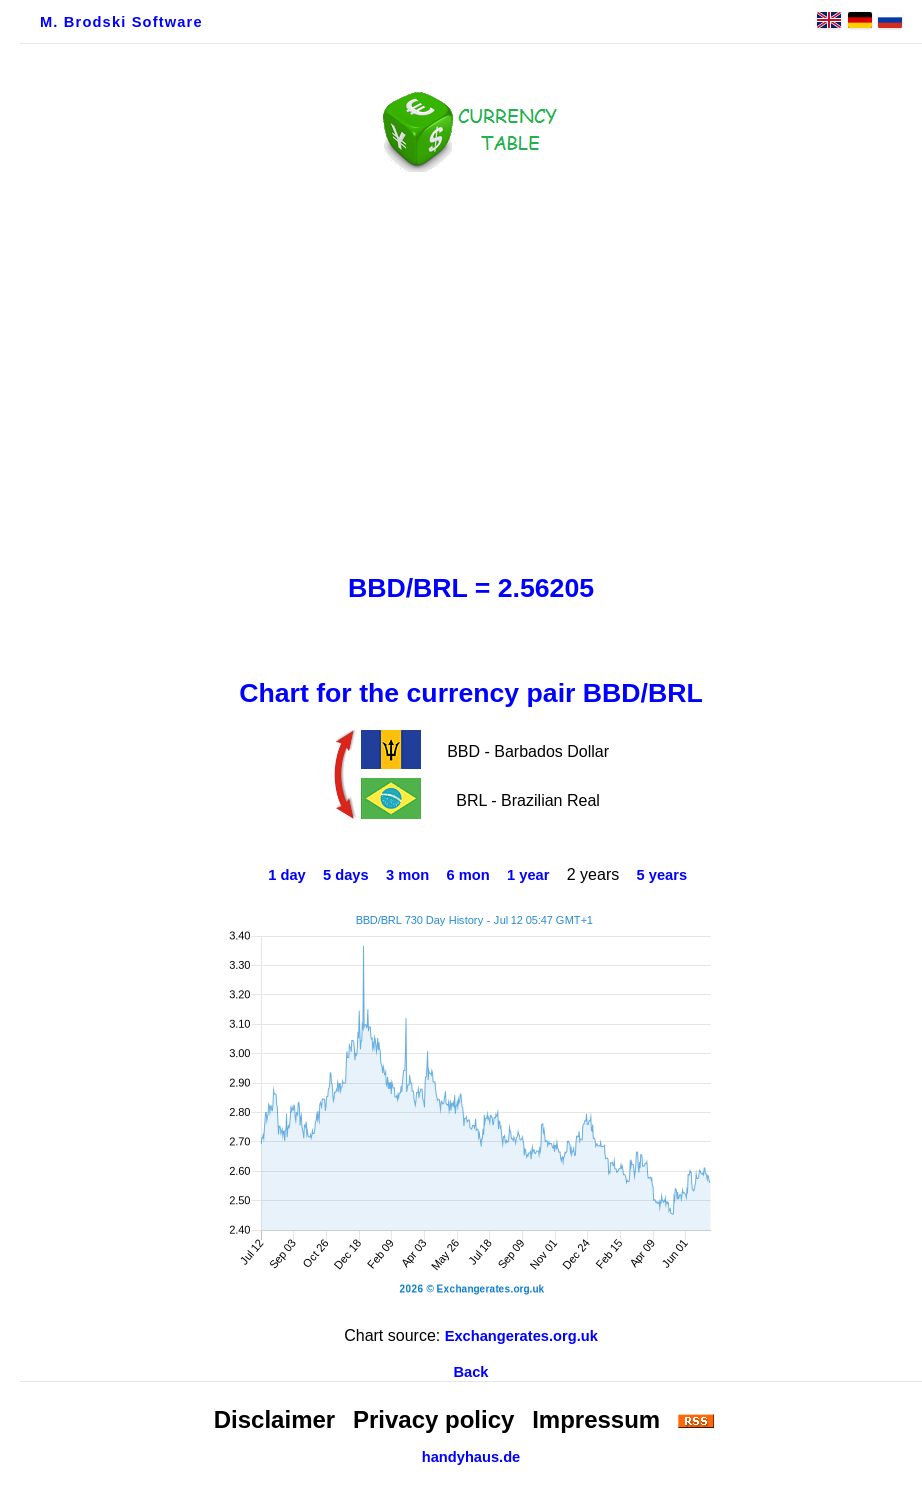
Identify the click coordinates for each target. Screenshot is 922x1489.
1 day (286, 875)
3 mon (407, 875)
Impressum (596, 1419)
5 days (346, 875)
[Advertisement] (471, 367)
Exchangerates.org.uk (521, 1336)
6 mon (468, 875)
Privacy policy (433, 1419)
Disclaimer (274, 1419)
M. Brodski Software (121, 22)
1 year (528, 875)
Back (470, 1372)
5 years (662, 875)
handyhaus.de (471, 1457)
